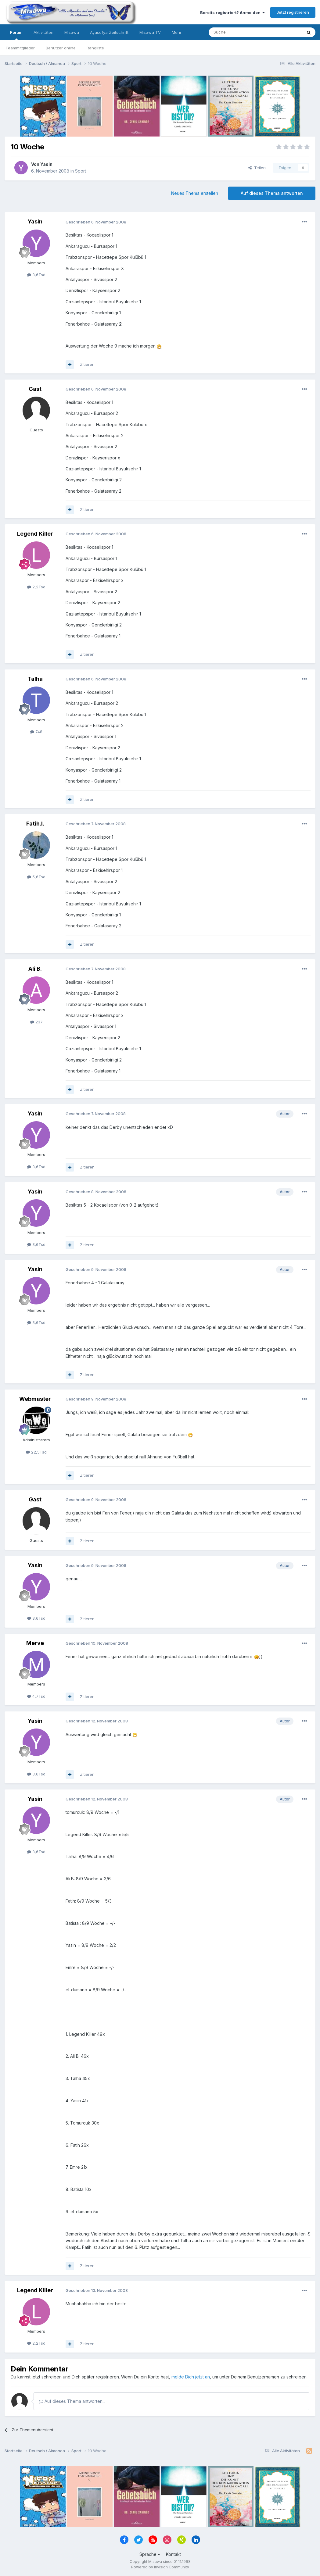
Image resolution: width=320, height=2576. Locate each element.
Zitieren (87, 364)
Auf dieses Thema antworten (272, 193)
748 (36, 731)
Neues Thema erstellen (194, 193)
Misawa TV (150, 32)
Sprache (149, 2554)
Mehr (177, 32)
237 (36, 1021)
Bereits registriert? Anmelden (232, 12)
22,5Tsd (36, 1452)
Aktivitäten (43, 32)
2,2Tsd (36, 586)
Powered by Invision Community (160, 2567)
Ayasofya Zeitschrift (109, 32)
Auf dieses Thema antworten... (72, 2401)
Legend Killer (35, 533)
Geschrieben (96, 221)
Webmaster (35, 1399)
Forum (16, 35)
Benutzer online (61, 47)
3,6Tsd (36, 274)
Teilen (257, 167)
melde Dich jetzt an (190, 2376)
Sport (80, 170)
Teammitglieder (20, 47)
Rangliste (95, 47)
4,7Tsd (36, 1696)
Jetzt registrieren (293, 12)
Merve (35, 1643)
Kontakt (173, 2554)
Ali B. (35, 968)
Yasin (46, 164)
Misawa (71, 32)
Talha (35, 679)
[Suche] (236, 32)
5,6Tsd (36, 876)
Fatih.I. (35, 823)
